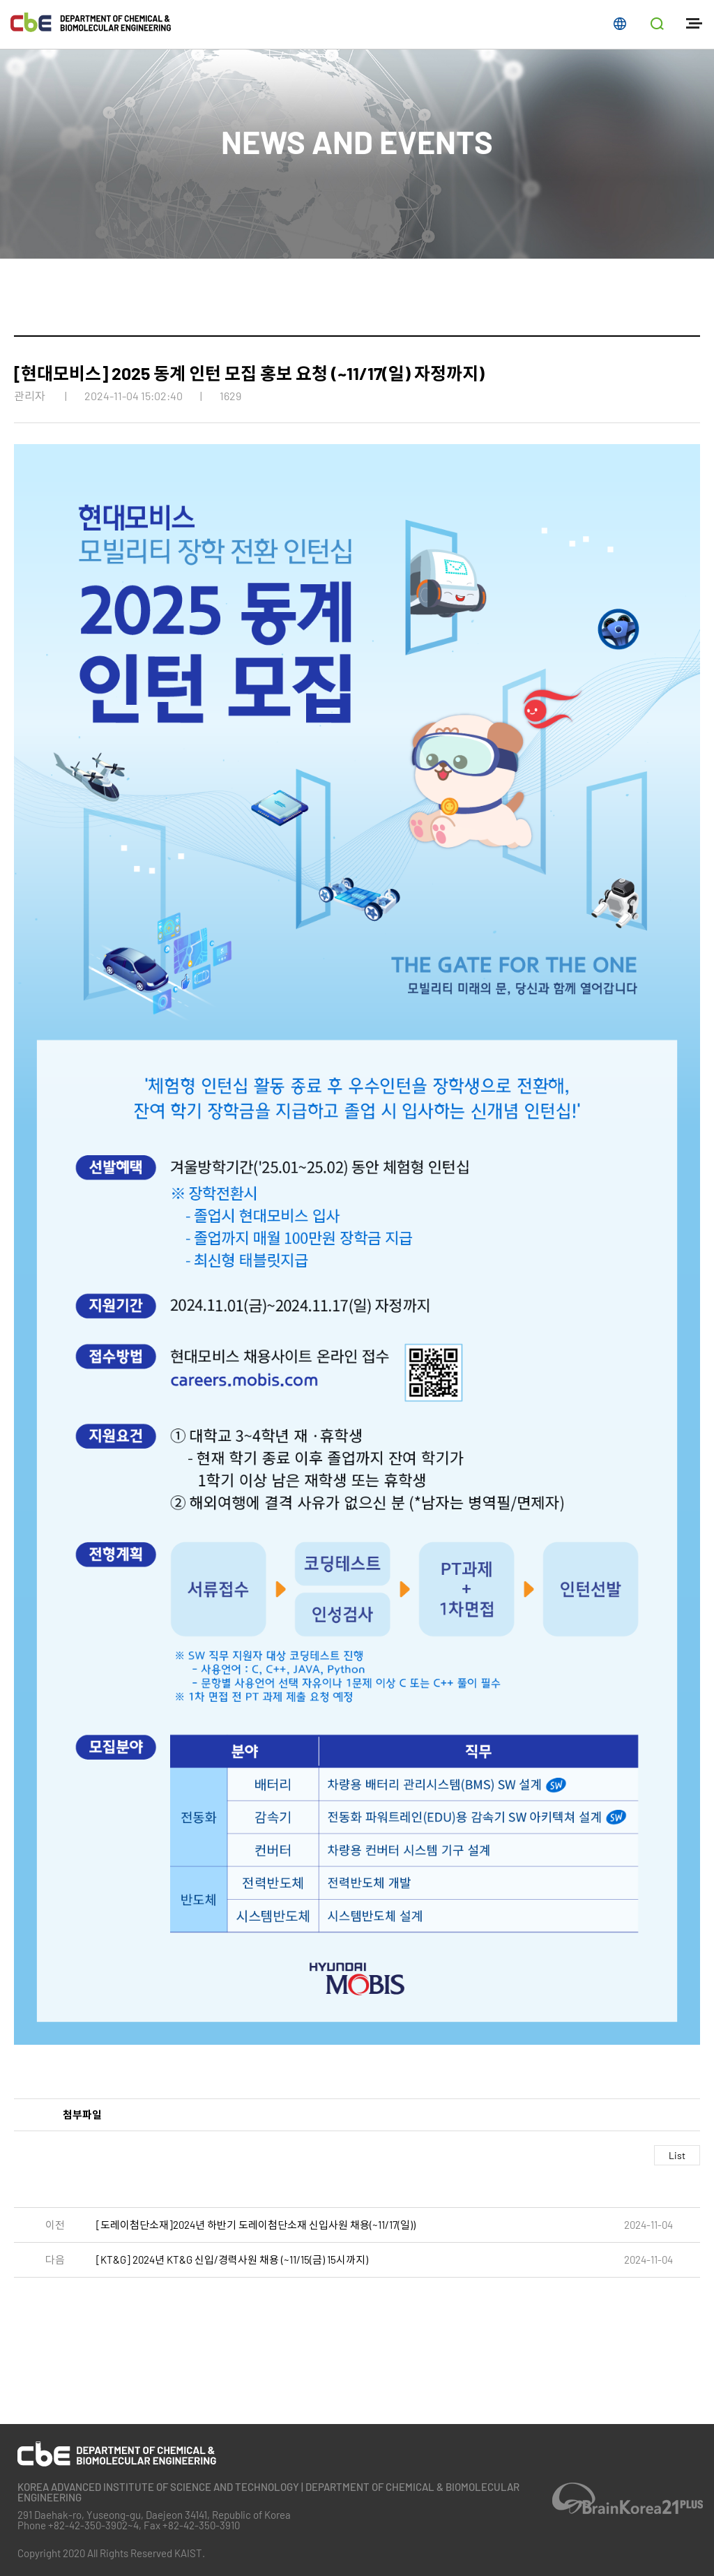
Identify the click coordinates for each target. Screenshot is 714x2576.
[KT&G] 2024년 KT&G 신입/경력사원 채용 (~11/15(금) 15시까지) (232, 2260)
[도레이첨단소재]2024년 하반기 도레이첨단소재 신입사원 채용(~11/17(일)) (256, 2225)
